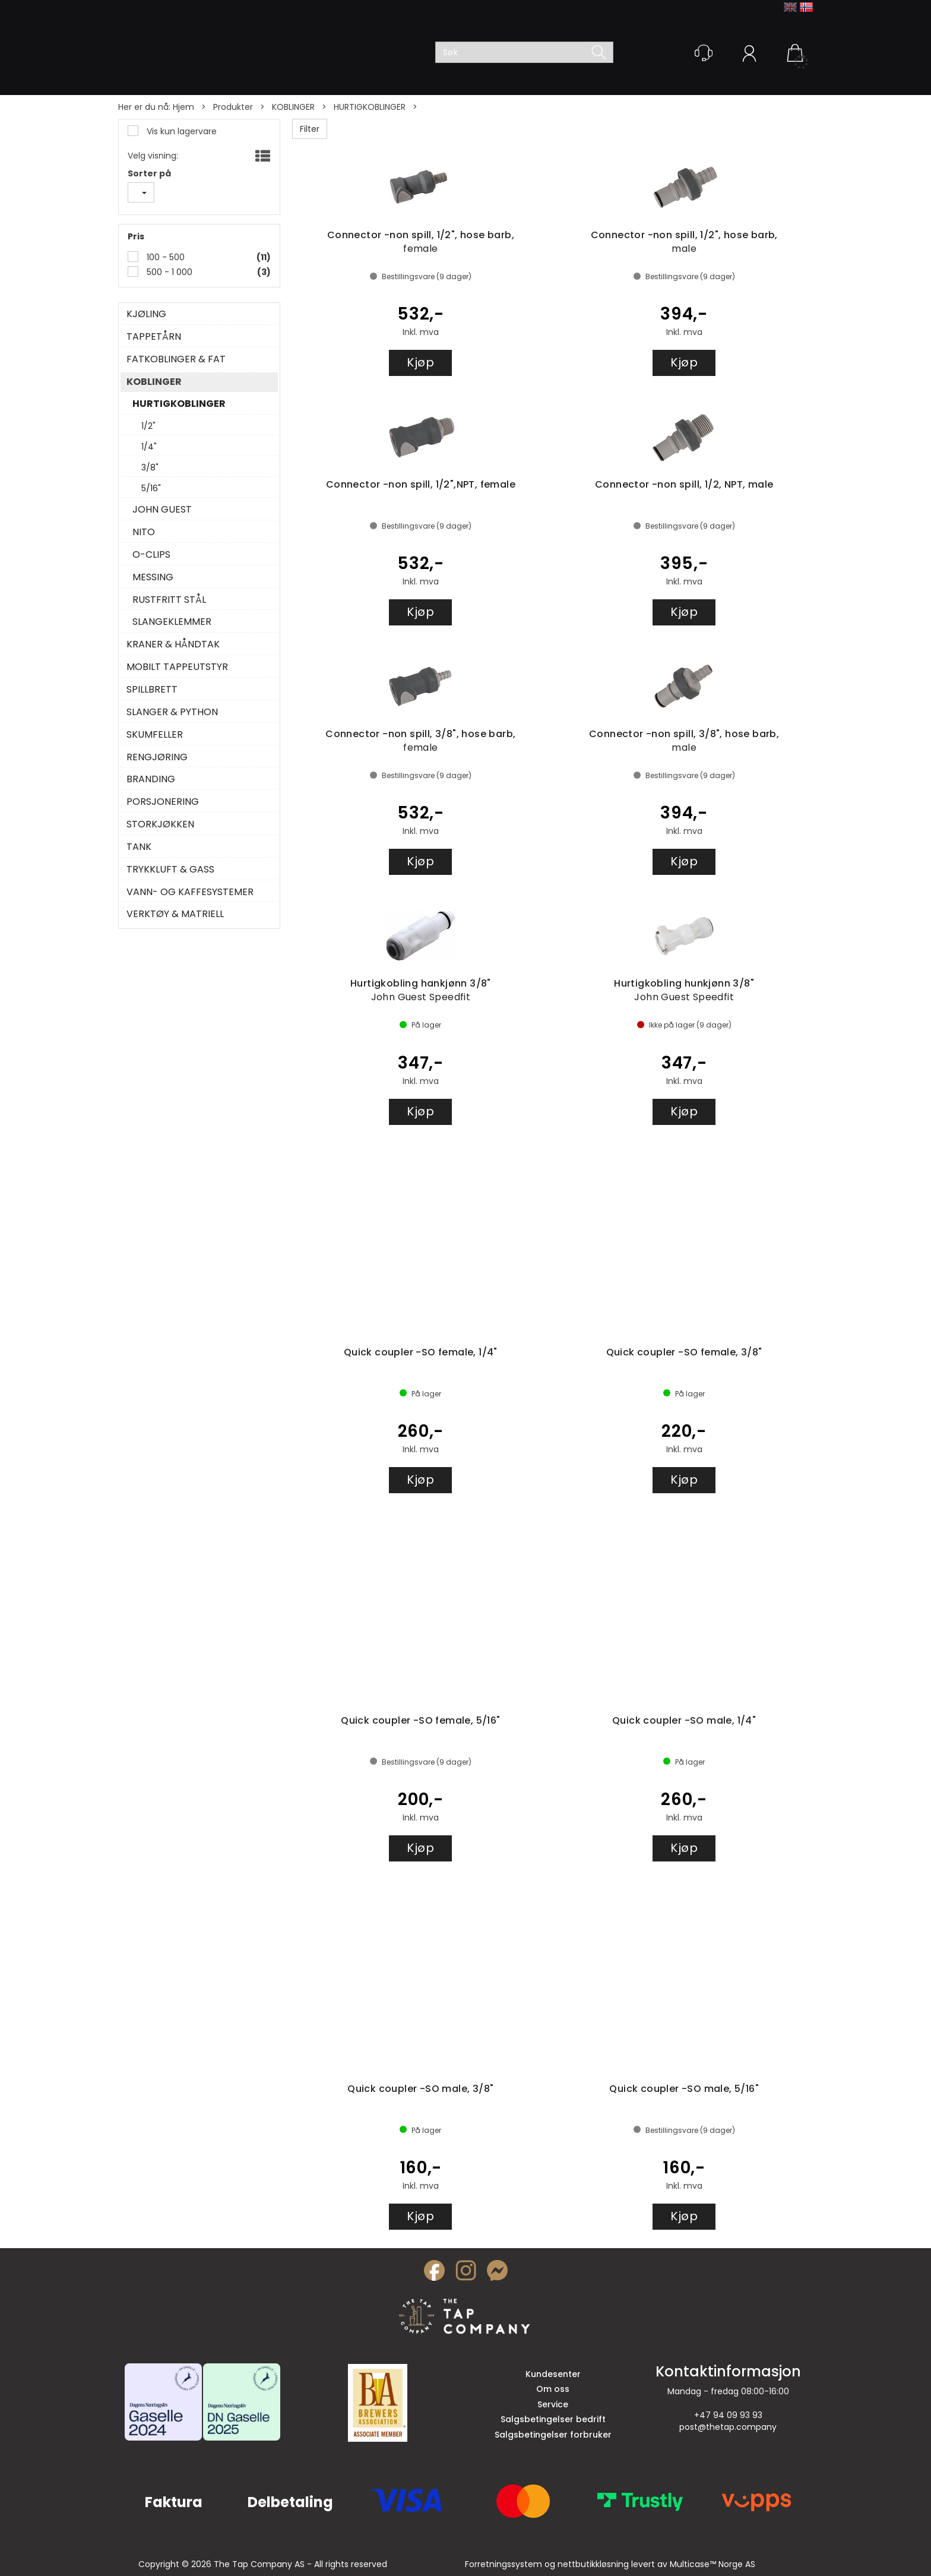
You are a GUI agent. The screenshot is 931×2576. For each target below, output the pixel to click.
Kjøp (420, 362)
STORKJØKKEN (160, 824)
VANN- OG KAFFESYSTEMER (190, 892)
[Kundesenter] (703, 53)
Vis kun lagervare (180, 131)
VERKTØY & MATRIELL (175, 914)
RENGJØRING (157, 757)
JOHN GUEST (162, 509)
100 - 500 (164, 257)
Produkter (233, 107)
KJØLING (146, 314)
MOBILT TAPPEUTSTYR (177, 667)
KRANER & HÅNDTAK (173, 644)
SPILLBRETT (152, 689)
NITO (143, 532)
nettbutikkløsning (593, 2564)
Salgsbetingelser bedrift (553, 2419)
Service (552, 2404)
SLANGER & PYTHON (172, 712)
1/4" (149, 447)
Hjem (183, 107)
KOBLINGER (293, 107)
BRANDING (150, 779)
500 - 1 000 (168, 272)
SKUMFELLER (154, 734)
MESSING (152, 577)
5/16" (151, 488)
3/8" (150, 467)
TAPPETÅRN (153, 336)
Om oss (552, 2389)
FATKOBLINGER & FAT (176, 359)
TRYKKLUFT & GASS (170, 869)
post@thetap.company (728, 2427)
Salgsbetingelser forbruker (553, 2435)
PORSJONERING (162, 801)
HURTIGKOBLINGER (370, 107)
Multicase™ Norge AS (712, 2564)
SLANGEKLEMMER (171, 621)
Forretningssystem (503, 2564)
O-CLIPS (151, 554)
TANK (138, 847)
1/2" (148, 426)
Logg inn (749, 55)
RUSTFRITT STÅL (169, 599)
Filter (309, 129)
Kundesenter (553, 2374)
